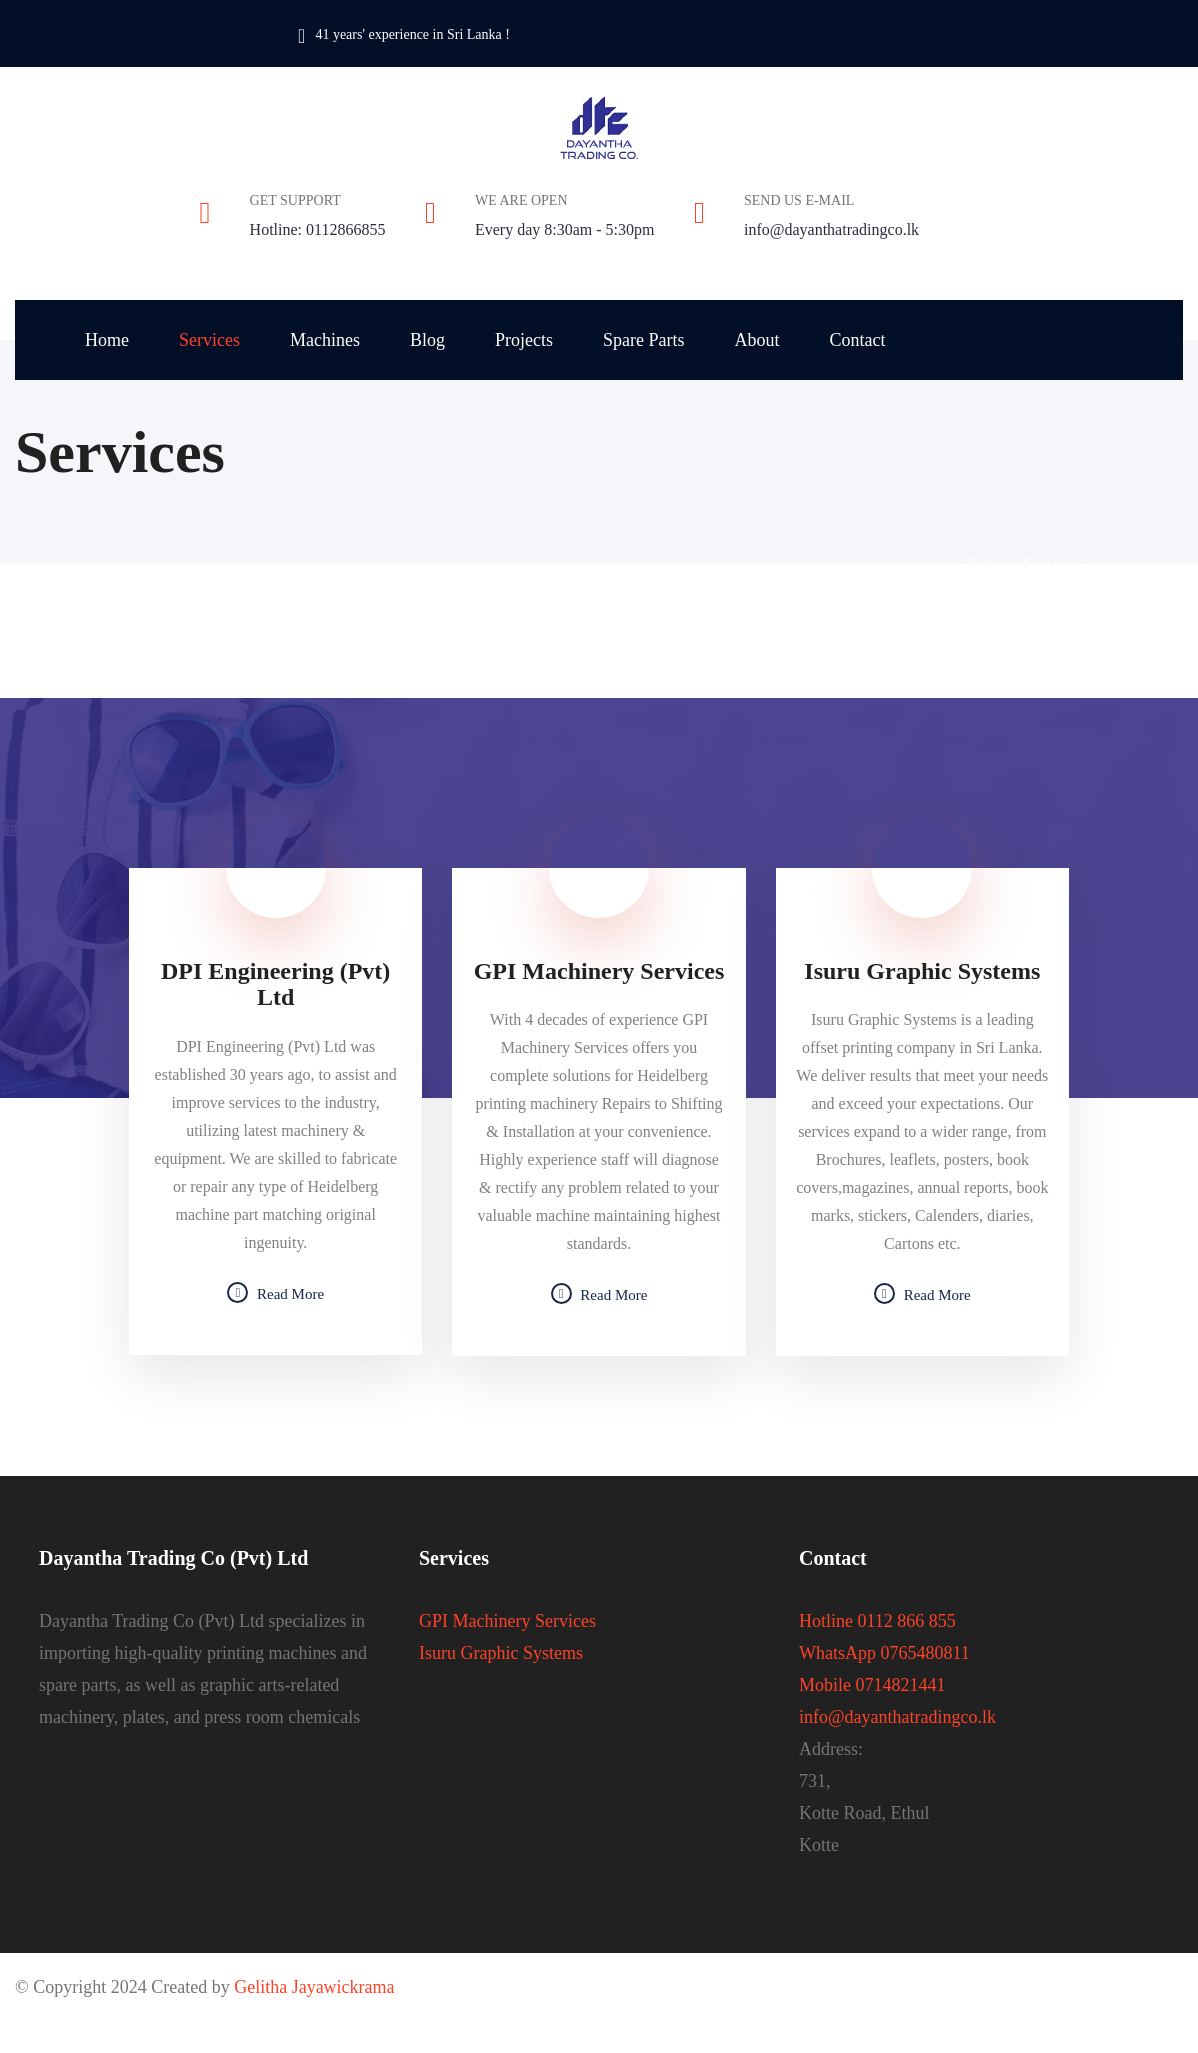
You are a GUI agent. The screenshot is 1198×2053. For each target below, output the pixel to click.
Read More (275, 1294)
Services (209, 340)
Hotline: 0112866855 (318, 229)
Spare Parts (643, 340)
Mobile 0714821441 (872, 1685)
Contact (857, 340)
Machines (325, 340)
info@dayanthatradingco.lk (831, 229)
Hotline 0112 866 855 (877, 1621)
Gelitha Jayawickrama (314, 1987)
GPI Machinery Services (507, 1621)
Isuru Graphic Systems (501, 1653)
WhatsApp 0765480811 (884, 1653)
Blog (427, 340)
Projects (524, 340)
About (756, 340)
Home (107, 340)
